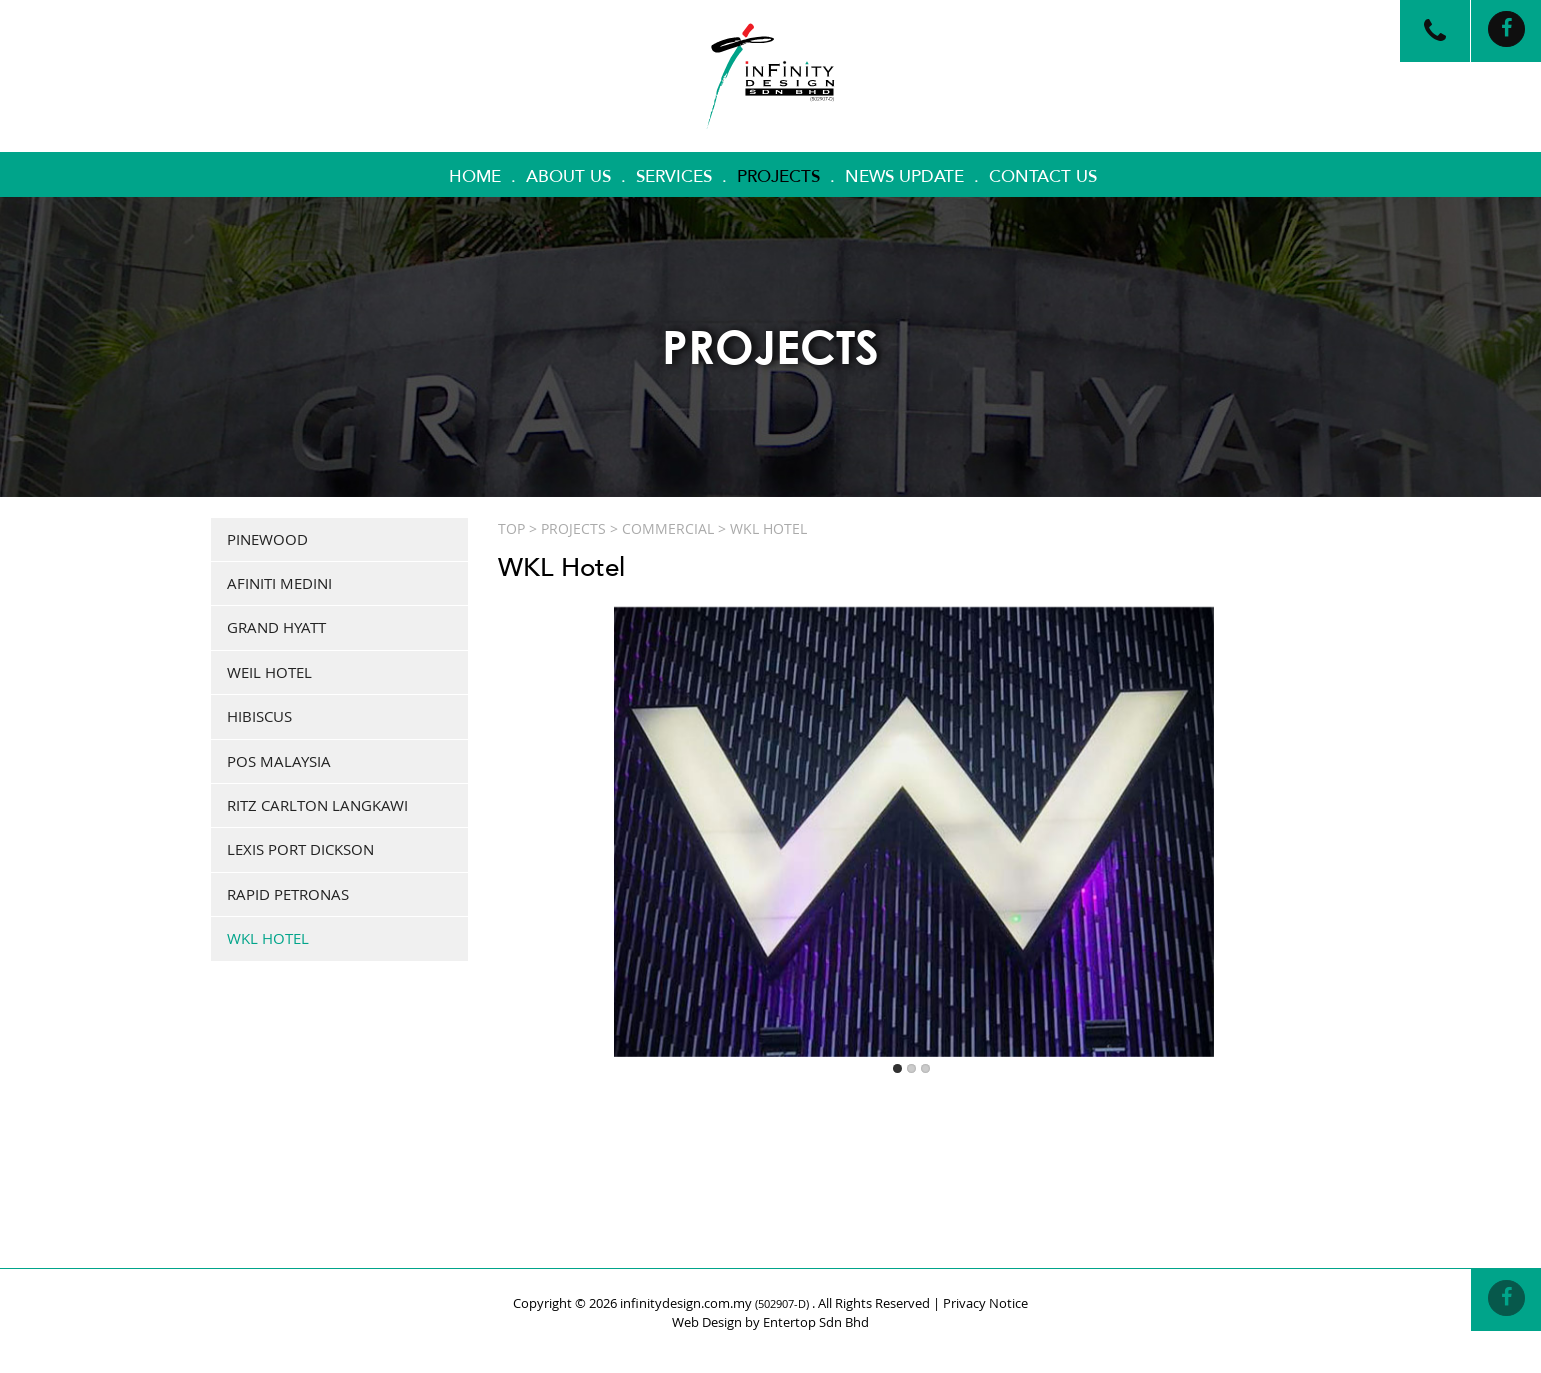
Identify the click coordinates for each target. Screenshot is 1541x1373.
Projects (778, 176)
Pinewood (267, 539)
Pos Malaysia (279, 761)
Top (511, 528)
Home (475, 176)
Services (674, 176)
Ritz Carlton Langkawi (317, 805)
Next (1307, 805)
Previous (521, 805)
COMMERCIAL (668, 528)
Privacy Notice (985, 1303)
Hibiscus (259, 716)
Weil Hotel (269, 672)
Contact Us (1043, 176)
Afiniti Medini (279, 583)
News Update (904, 176)
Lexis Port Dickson (300, 849)
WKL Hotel (268, 938)
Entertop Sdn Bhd (816, 1322)
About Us (568, 176)
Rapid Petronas (288, 894)
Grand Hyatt (276, 627)
